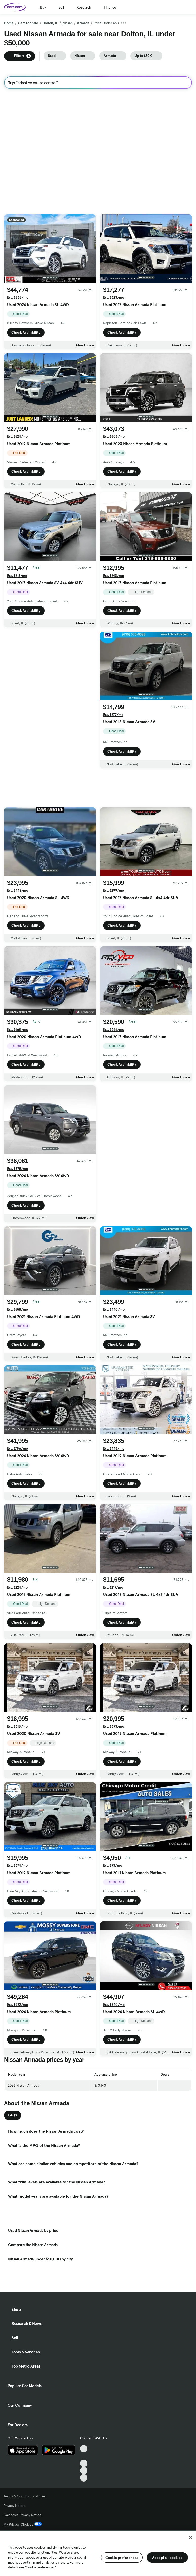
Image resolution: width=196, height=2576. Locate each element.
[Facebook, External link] (83, 2456)
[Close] (190, 2537)
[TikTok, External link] (83, 2448)
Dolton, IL (50, 23)
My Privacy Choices (23, 2524)
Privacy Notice (14, 2505)
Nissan (67, 23)
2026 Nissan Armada (23, 2085)
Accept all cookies (167, 2557)
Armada (83, 23)
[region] (98, 2553)
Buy (43, 7)
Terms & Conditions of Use (24, 2496)
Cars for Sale (28, 23)
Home (9, 23)
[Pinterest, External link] (83, 2478)
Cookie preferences (121, 2557)
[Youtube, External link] (83, 2463)
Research (83, 7)
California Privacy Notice (22, 2515)
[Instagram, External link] (83, 2470)
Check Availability (25, 332)
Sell (61, 7)
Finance (110, 7)
